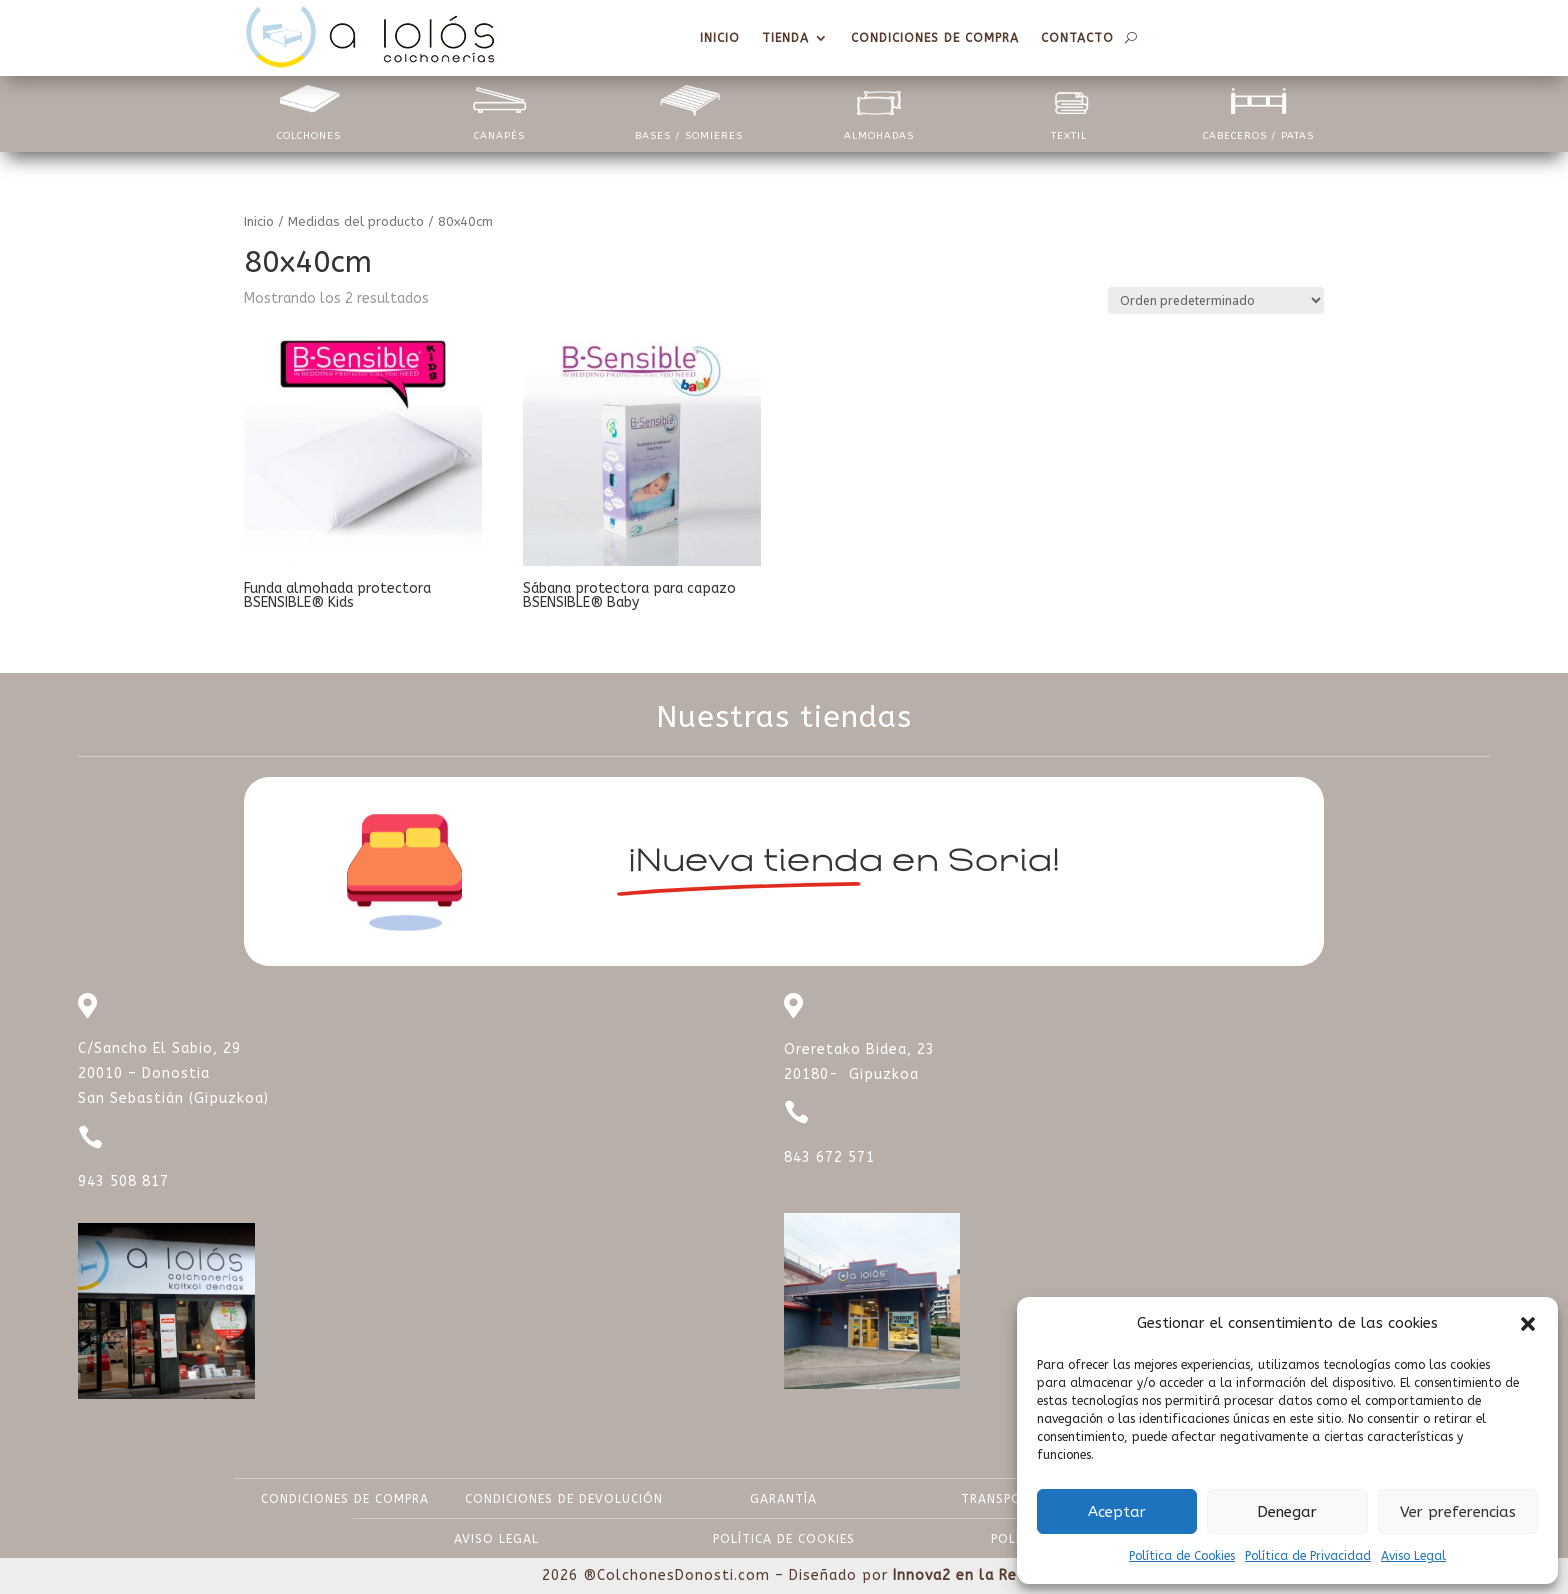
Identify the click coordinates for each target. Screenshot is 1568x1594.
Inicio (259, 221)
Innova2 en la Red (959, 1575)
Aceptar (1117, 1512)
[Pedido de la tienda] (1216, 300)
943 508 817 (123, 1181)
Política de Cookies (1182, 1556)
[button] (1528, 1324)
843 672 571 (829, 1157)
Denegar (1287, 1512)
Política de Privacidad (1308, 1556)
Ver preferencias (1458, 1512)
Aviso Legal (1413, 1556)
